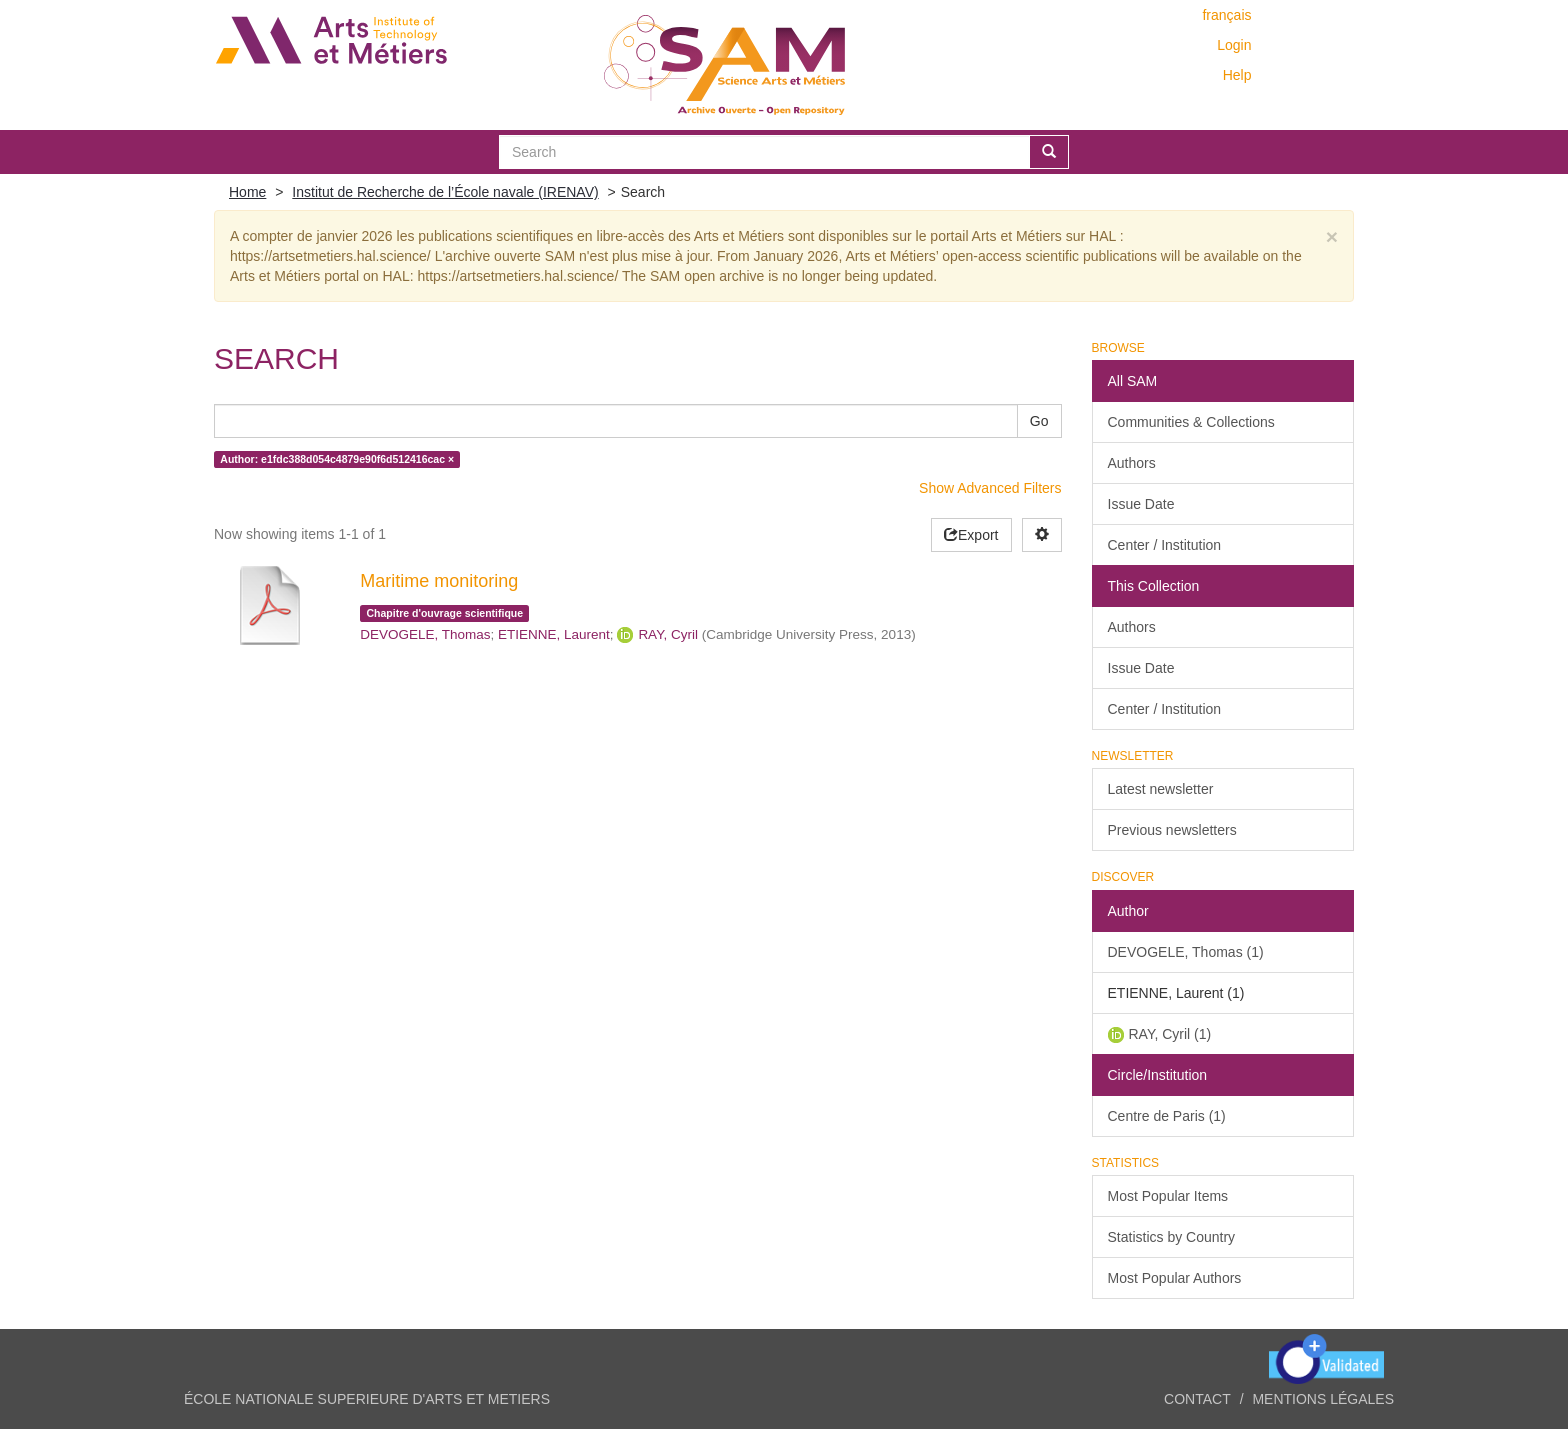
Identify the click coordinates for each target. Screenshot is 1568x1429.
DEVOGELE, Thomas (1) (1186, 952)
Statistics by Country (1172, 1237)
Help (1237, 75)
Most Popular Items (1168, 1196)
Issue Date (1141, 504)
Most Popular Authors (1175, 1278)
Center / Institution (1165, 545)
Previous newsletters (1172, 830)
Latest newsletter (1161, 789)
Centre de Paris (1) (1167, 1116)
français (1226, 15)
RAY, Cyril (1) (1170, 1034)
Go (1039, 421)
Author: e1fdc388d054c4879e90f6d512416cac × (337, 459)
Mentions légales (1323, 1399)
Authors (1132, 463)
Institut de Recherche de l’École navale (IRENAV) (445, 192)
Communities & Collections (1191, 422)
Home (247, 192)
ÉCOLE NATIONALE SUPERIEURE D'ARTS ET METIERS (367, 1399)
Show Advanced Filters (990, 488)
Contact (1197, 1399)
